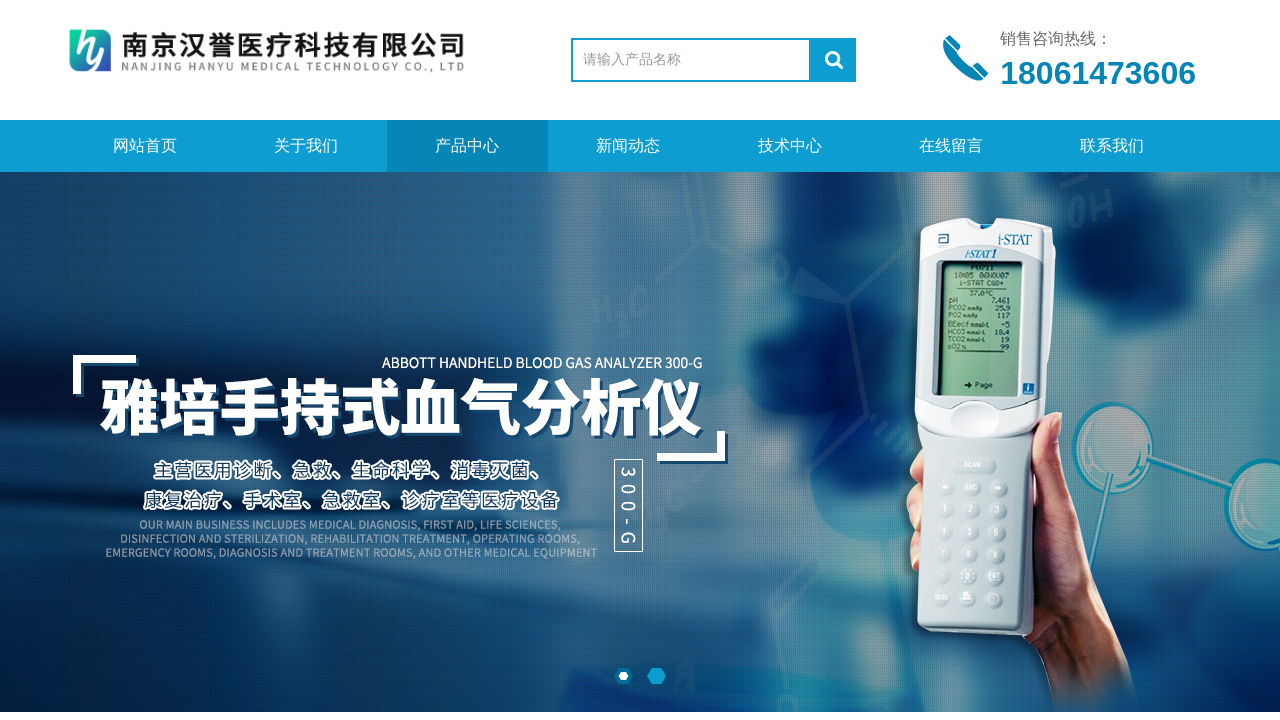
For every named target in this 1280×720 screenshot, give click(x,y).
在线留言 (951, 145)
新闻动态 (628, 145)
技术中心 (790, 145)
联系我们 (1112, 145)
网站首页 (145, 145)
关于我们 (306, 145)
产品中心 (467, 145)
